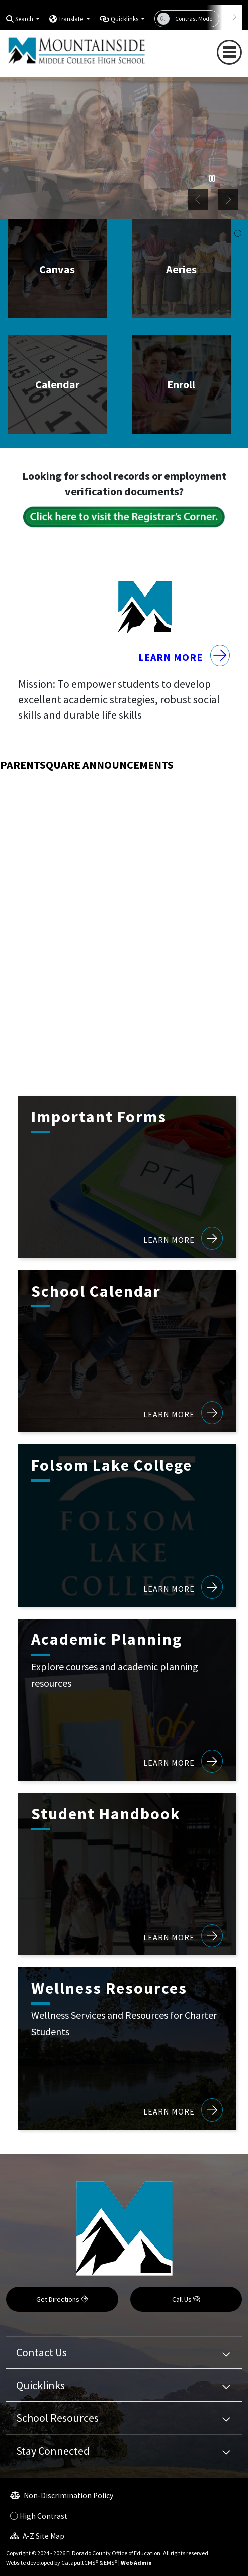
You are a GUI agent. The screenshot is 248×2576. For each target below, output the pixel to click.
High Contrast (43, 2516)
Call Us (186, 2299)
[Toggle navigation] (229, 52)
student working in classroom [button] (238, 234)
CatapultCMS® (79, 2562)
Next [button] (228, 199)
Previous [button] (198, 199)
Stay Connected (53, 2450)
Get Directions (62, 2299)
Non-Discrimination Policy (61, 2495)
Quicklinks (40, 2385)
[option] (124, 146)
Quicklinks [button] (125, 19)
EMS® (110, 2562)
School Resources (57, 2418)
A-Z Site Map (37, 2536)
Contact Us (41, 2352)
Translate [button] (71, 19)
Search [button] (25, 19)
